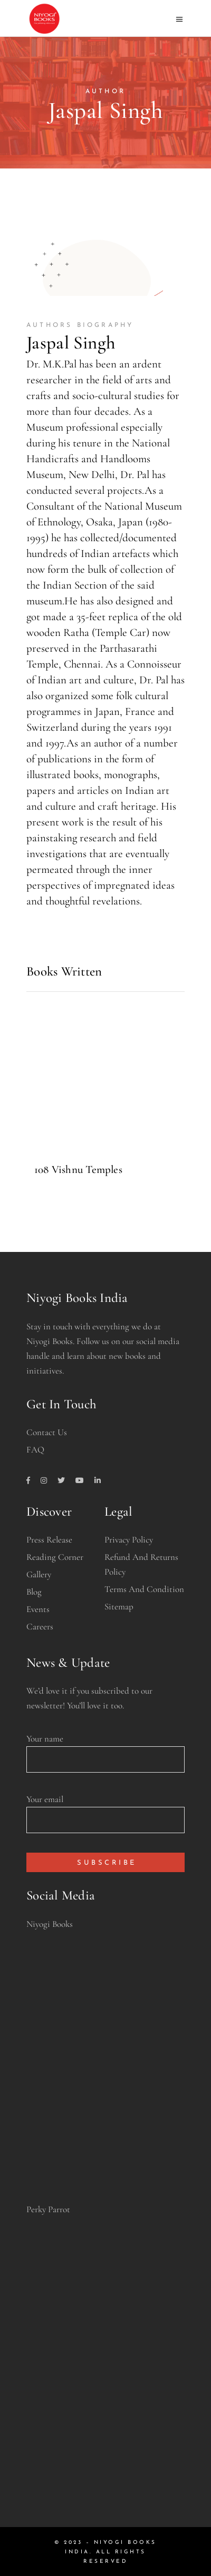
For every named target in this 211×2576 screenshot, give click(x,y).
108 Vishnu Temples (78, 1169)
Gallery (38, 1574)
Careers (39, 1626)
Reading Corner (54, 1557)
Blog (34, 1591)
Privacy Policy (128, 1539)
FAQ (35, 1449)
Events (38, 1609)
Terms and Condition (144, 1589)
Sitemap (118, 1606)
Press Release (49, 1539)
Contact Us (46, 1432)
